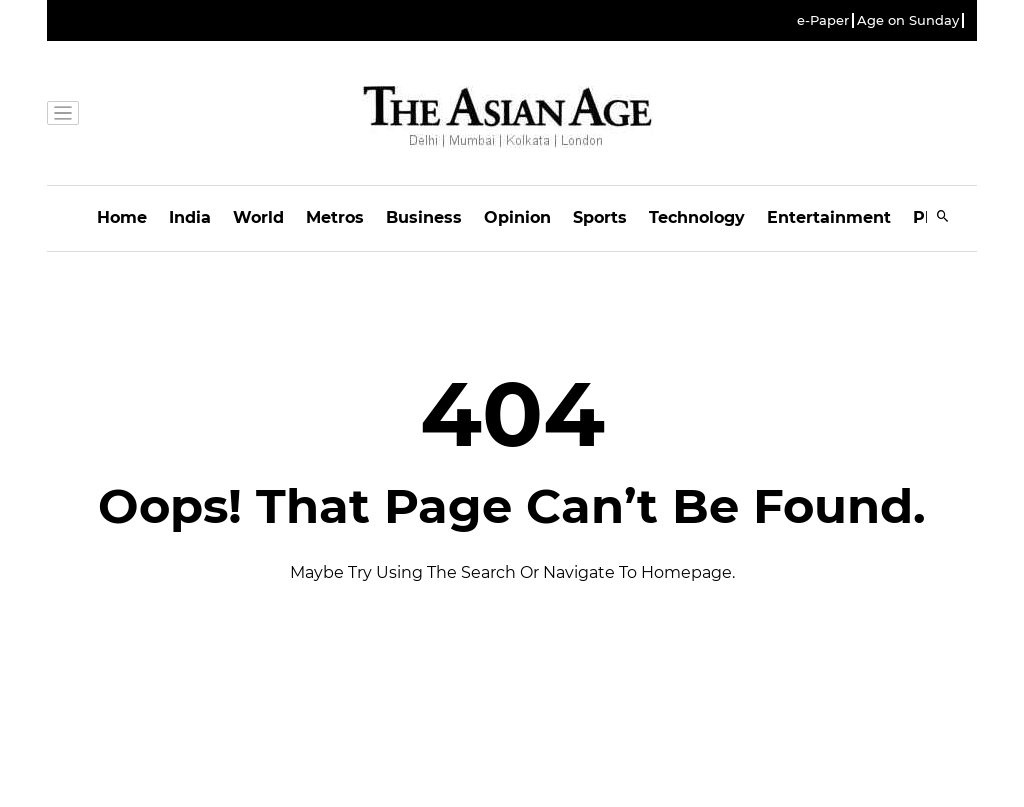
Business (424, 217)
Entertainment (829, 217)
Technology (697, 217)
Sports (600, 217)
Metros (335, 217)
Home (122, 217)
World (258, 217)
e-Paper (823, 20)
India (190, 217)
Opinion (517, 217)
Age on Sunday (908, 20)
